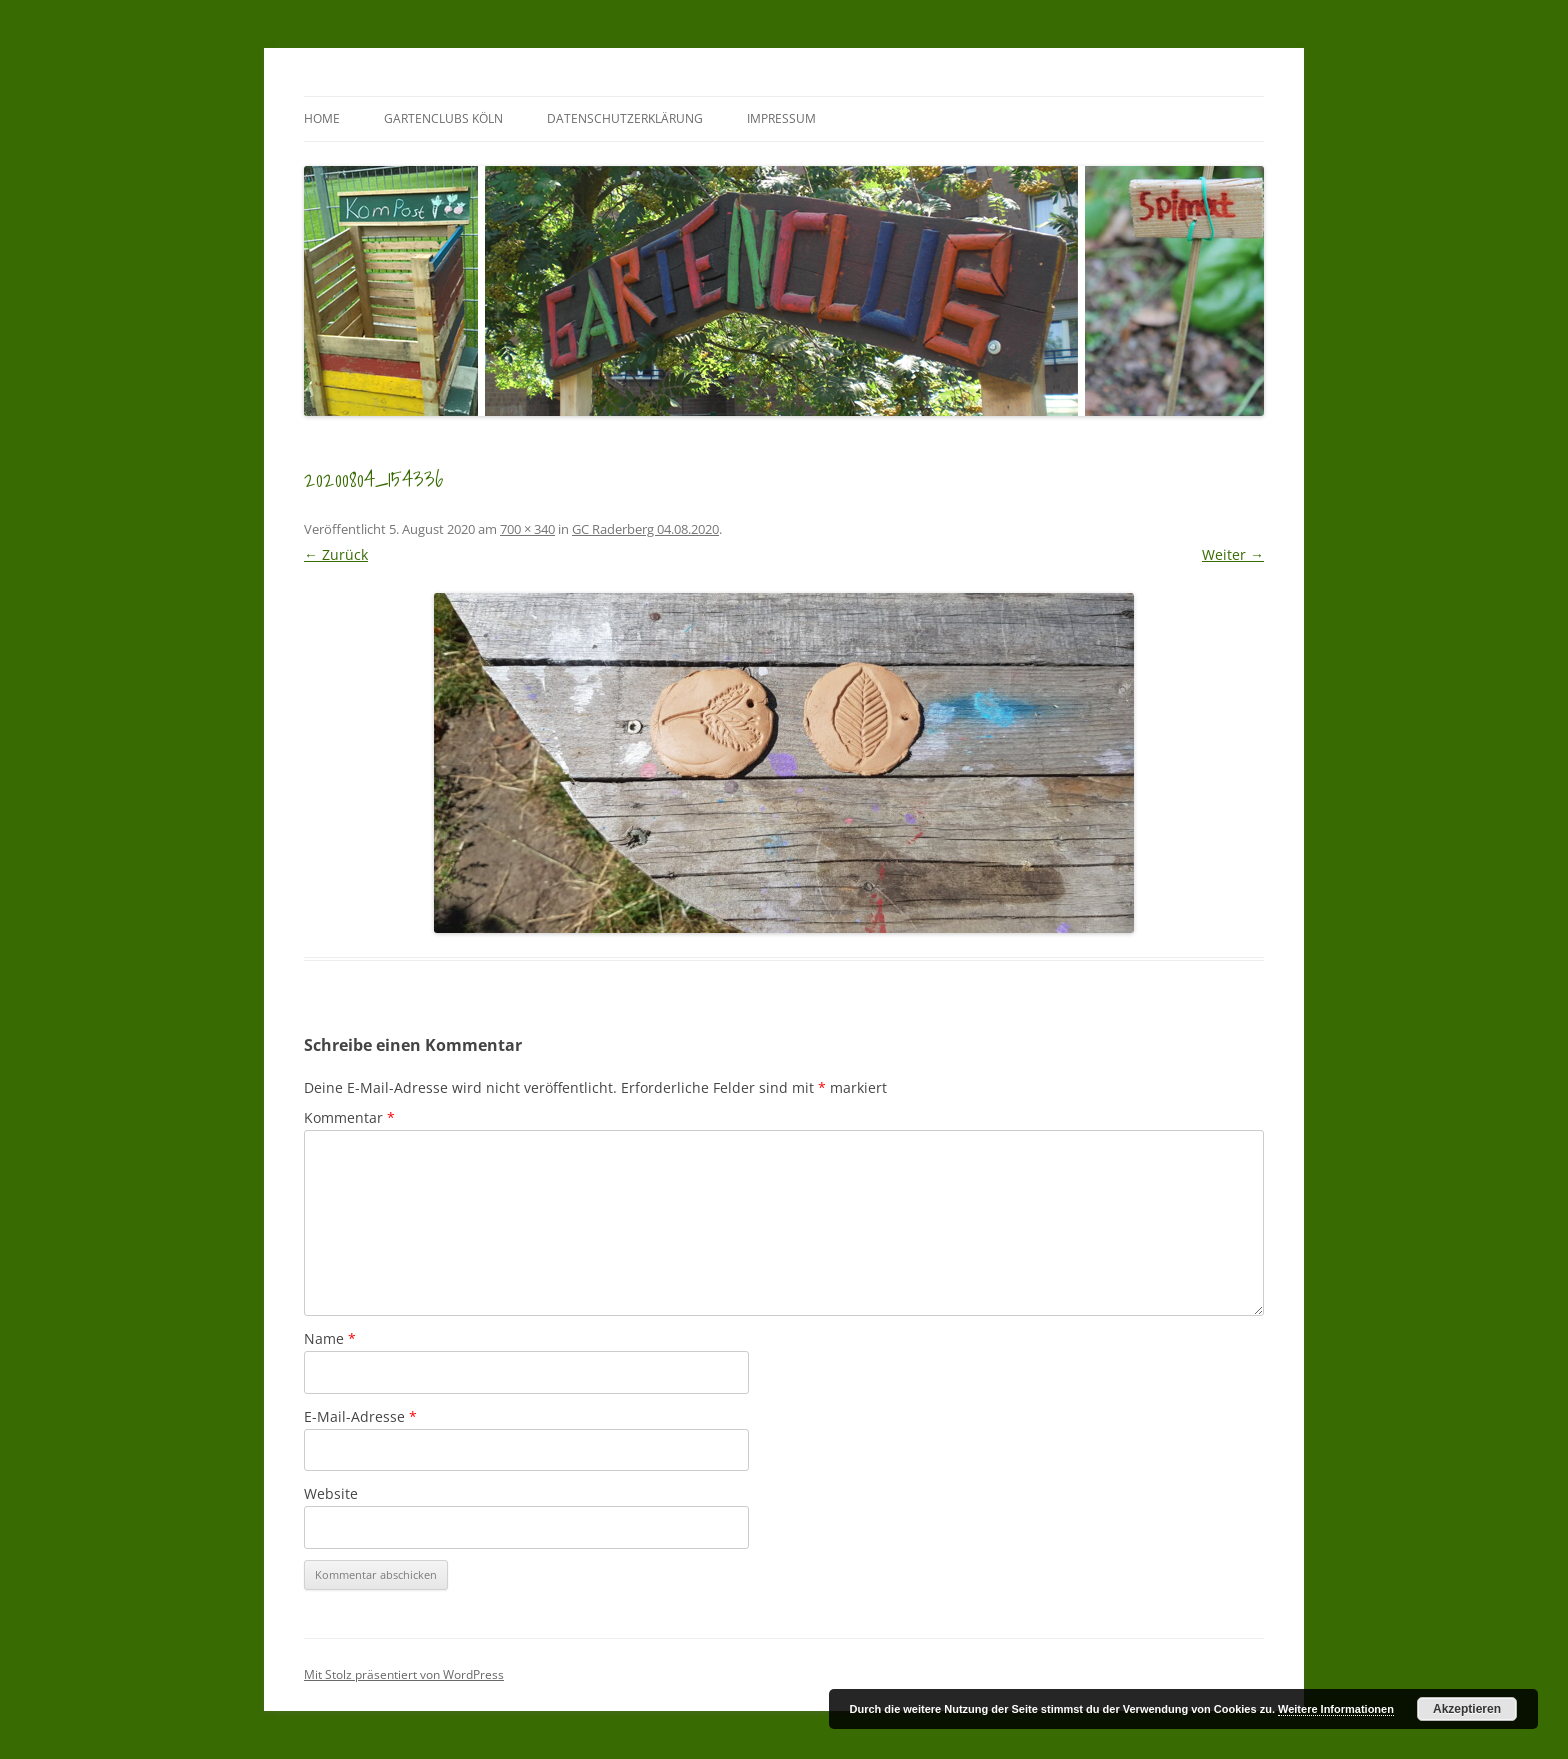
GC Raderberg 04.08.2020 (645, 529)
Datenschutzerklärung (625, 118)
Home (322, 118)
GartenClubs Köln (443, 118)
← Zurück (336, 554)
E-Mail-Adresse (360, 1416)
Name (330, 1338)
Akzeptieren (1467, 1709)
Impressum (781, 118)
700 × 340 (527, 529)
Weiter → (1233, 554)
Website (331, 1493)
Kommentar (349, 1117)
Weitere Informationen (1336, 1709)
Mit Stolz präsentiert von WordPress (404, 1674)
